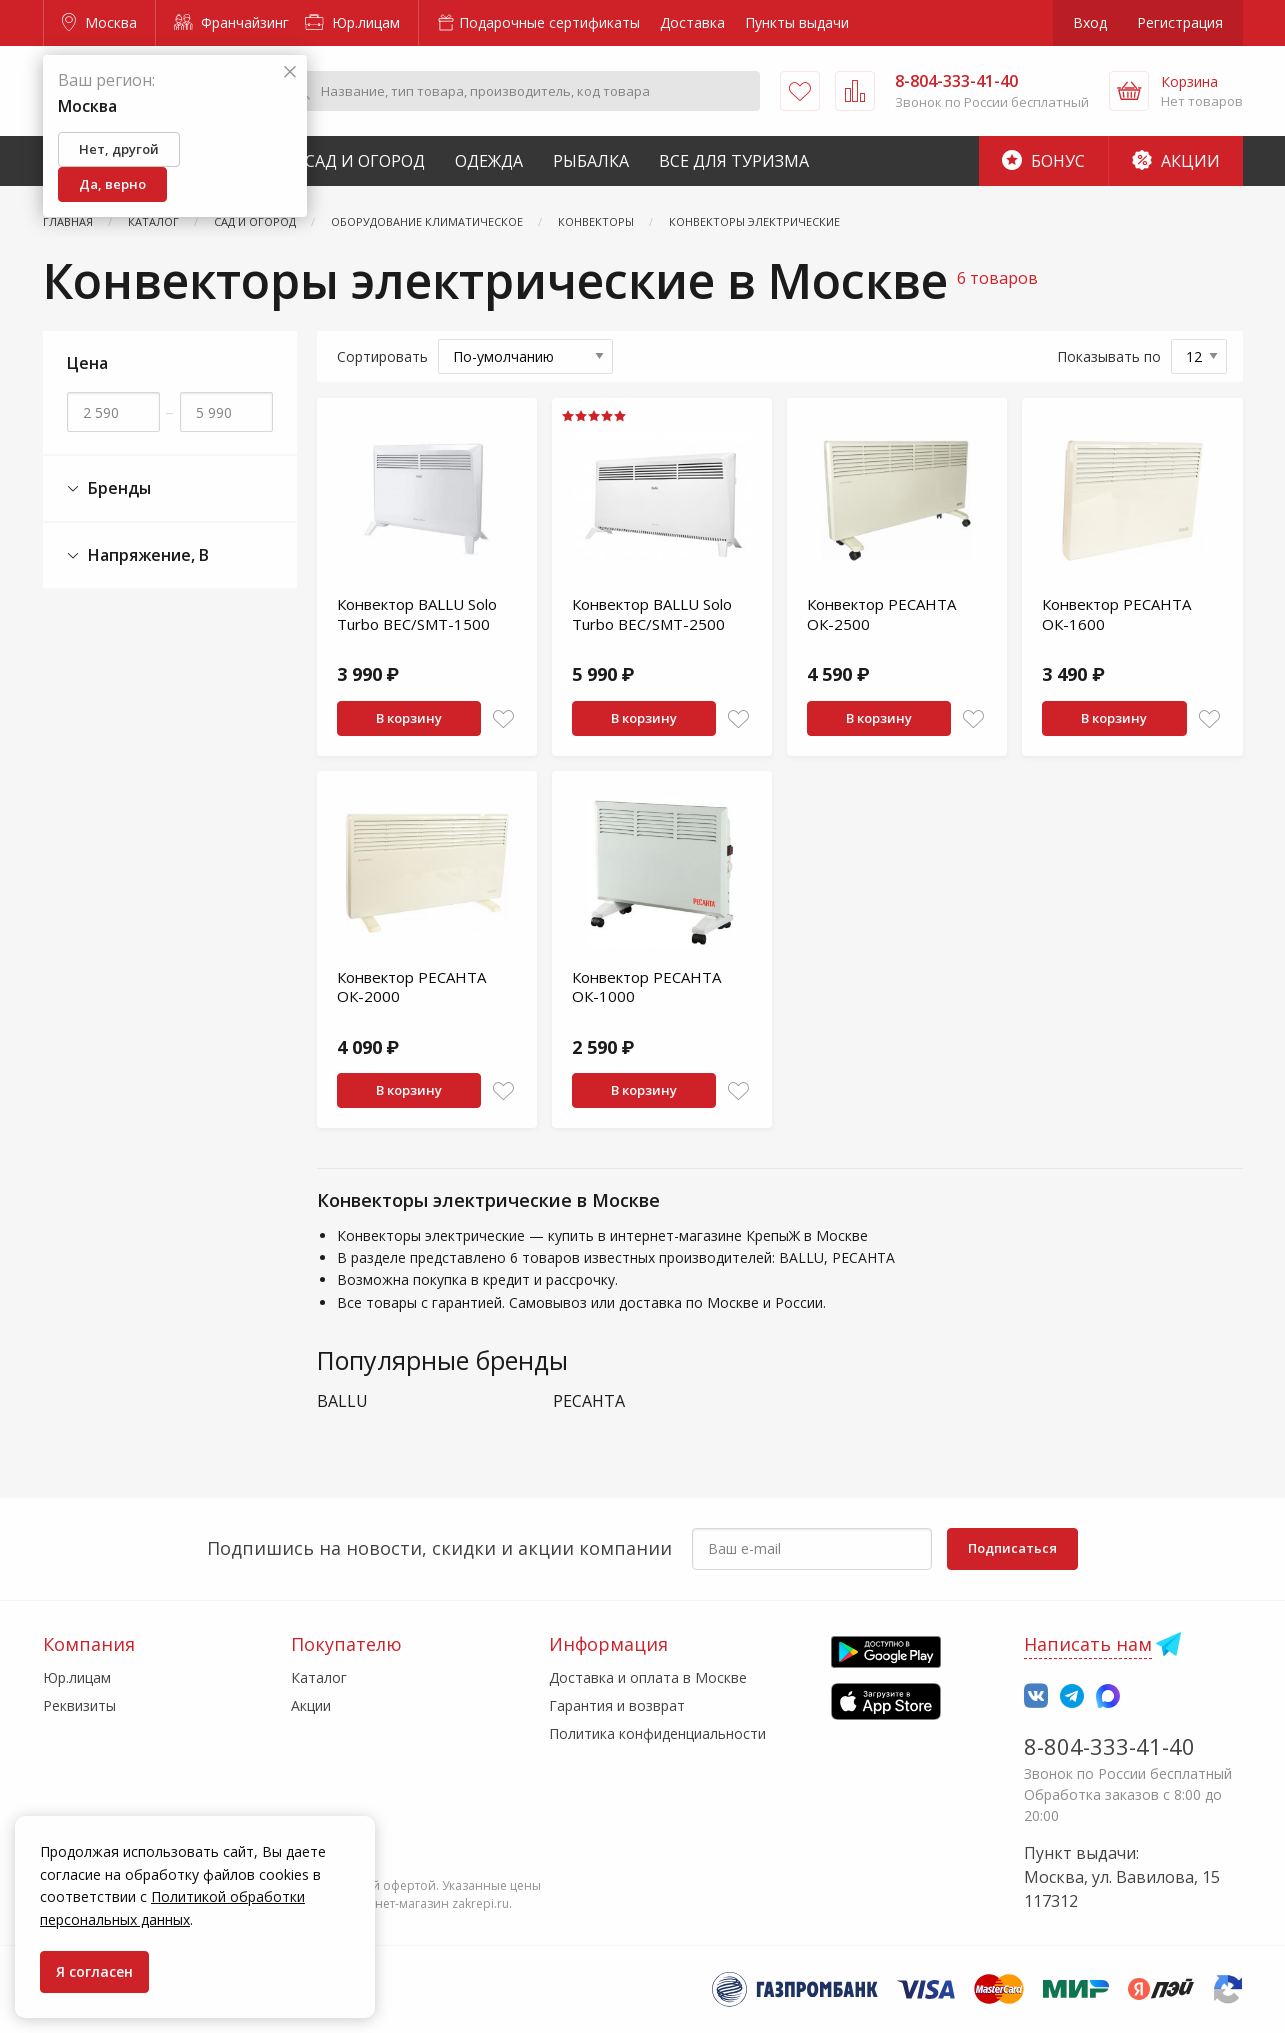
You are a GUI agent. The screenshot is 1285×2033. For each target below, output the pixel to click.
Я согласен (94, 1971)
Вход (1090, 22)
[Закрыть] (290, 72)
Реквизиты (79, 1705)
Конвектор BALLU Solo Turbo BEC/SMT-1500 (417, 614)
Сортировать (382, 356)
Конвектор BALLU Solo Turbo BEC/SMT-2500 (652, 614)
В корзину (409, 718)
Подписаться (1012, 1548)
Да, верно (112, 184)
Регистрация (1180, 22)
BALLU (342, 1401)
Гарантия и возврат (617, 1705)
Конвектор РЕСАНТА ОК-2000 (411, 987)
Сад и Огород (365, 161)
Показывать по (1109, 356)
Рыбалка (591, 161)
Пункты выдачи (797, 22)
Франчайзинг (231, 22)
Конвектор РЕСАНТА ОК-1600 (1116, 614)
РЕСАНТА (589, 1401)
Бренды (109, 488)
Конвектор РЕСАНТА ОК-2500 (881, 614)
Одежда (489, 161)
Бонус (1043, 161)
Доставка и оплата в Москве (648, 1677)
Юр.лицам (352, 22)
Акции (1176, 161)
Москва (99, 22)
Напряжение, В (138, 555)
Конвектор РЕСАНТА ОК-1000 (646, 987)
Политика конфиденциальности (657, 1733)
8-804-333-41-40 (1109, 1746)
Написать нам (1088, 1644)
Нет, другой (119, 149)
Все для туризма (734, 161)
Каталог (319, 1677)
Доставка (692, 22)
